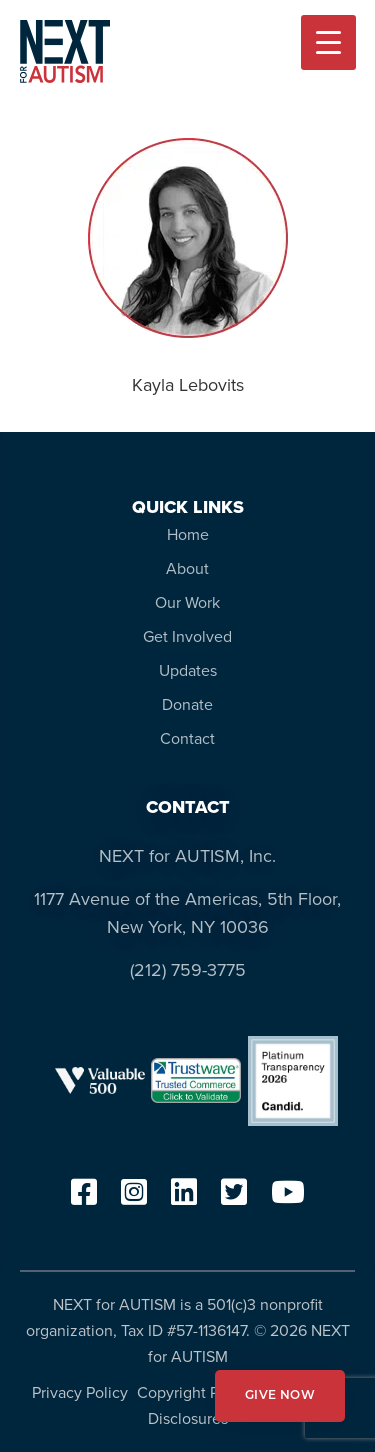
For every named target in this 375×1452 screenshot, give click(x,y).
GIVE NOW (280, 1396)
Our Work (187, 602)
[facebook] (84, 1198)
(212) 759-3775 (188, 970)
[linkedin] (184, 1198)
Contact (187, 738)
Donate (187, 704)
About (187, 568)
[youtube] (288, 1198)
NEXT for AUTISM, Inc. (187, 856)
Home (188, 534)
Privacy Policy (80, 1392)
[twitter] (234, 1198)
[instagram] (134, 1198)
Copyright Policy (194, 1392)
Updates (188, 670)
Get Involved (187, 636)
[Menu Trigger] (328, 42)
